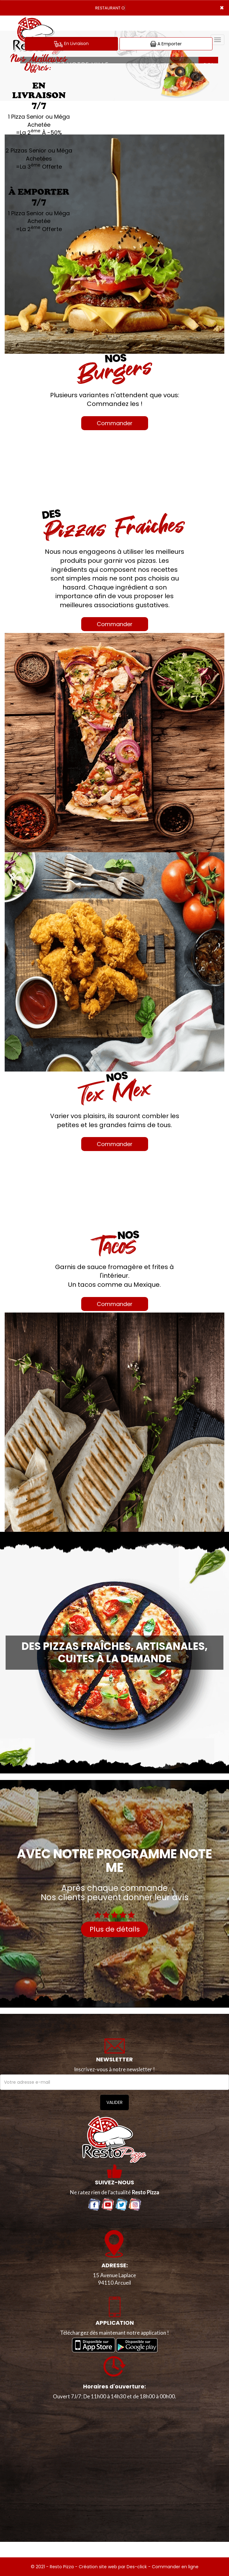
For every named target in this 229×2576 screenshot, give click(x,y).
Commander (115, 423)
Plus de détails (115, 1929)
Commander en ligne (175, 2567)
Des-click (137, 2567)
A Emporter (166, 44)
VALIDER (114, 2102)
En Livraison (71, 43)
